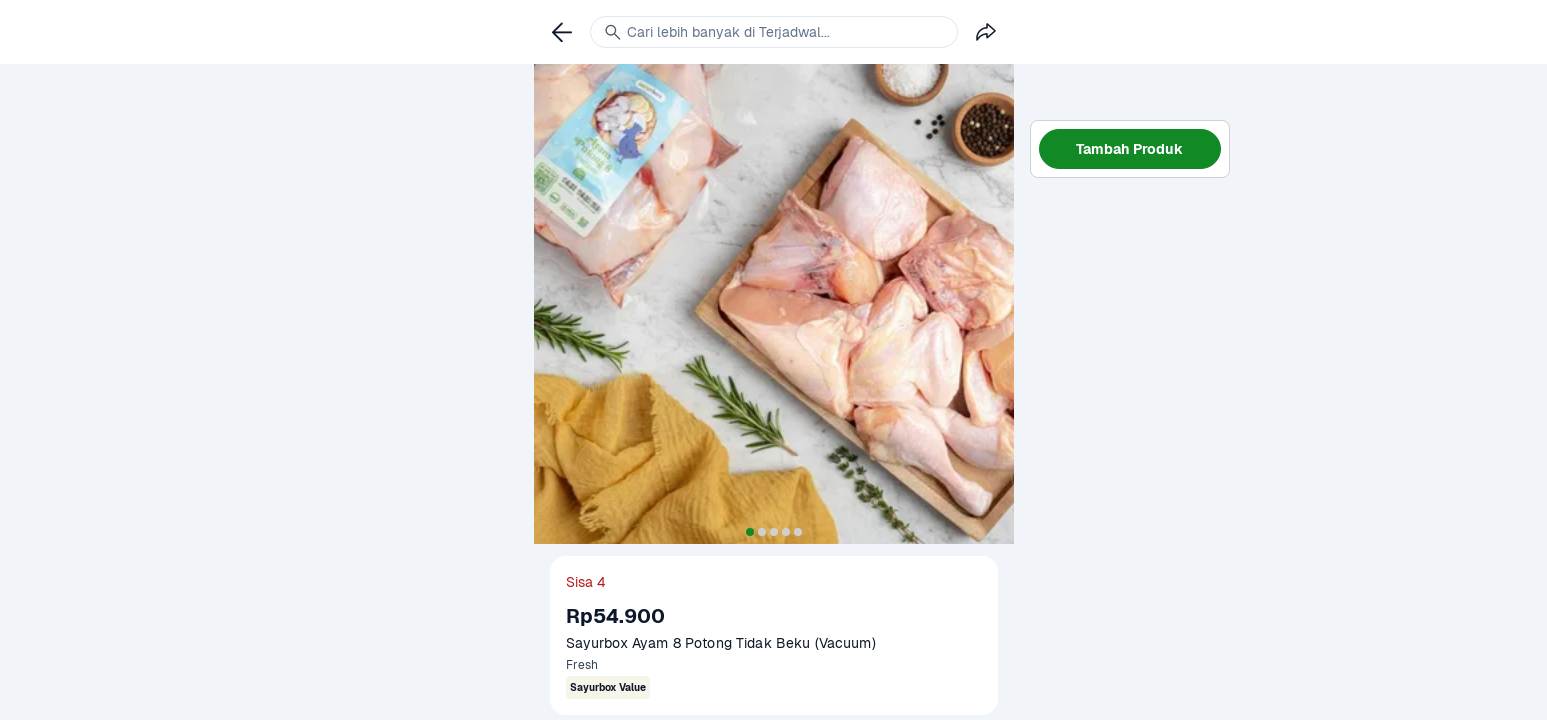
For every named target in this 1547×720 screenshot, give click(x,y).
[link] (562, 32)
